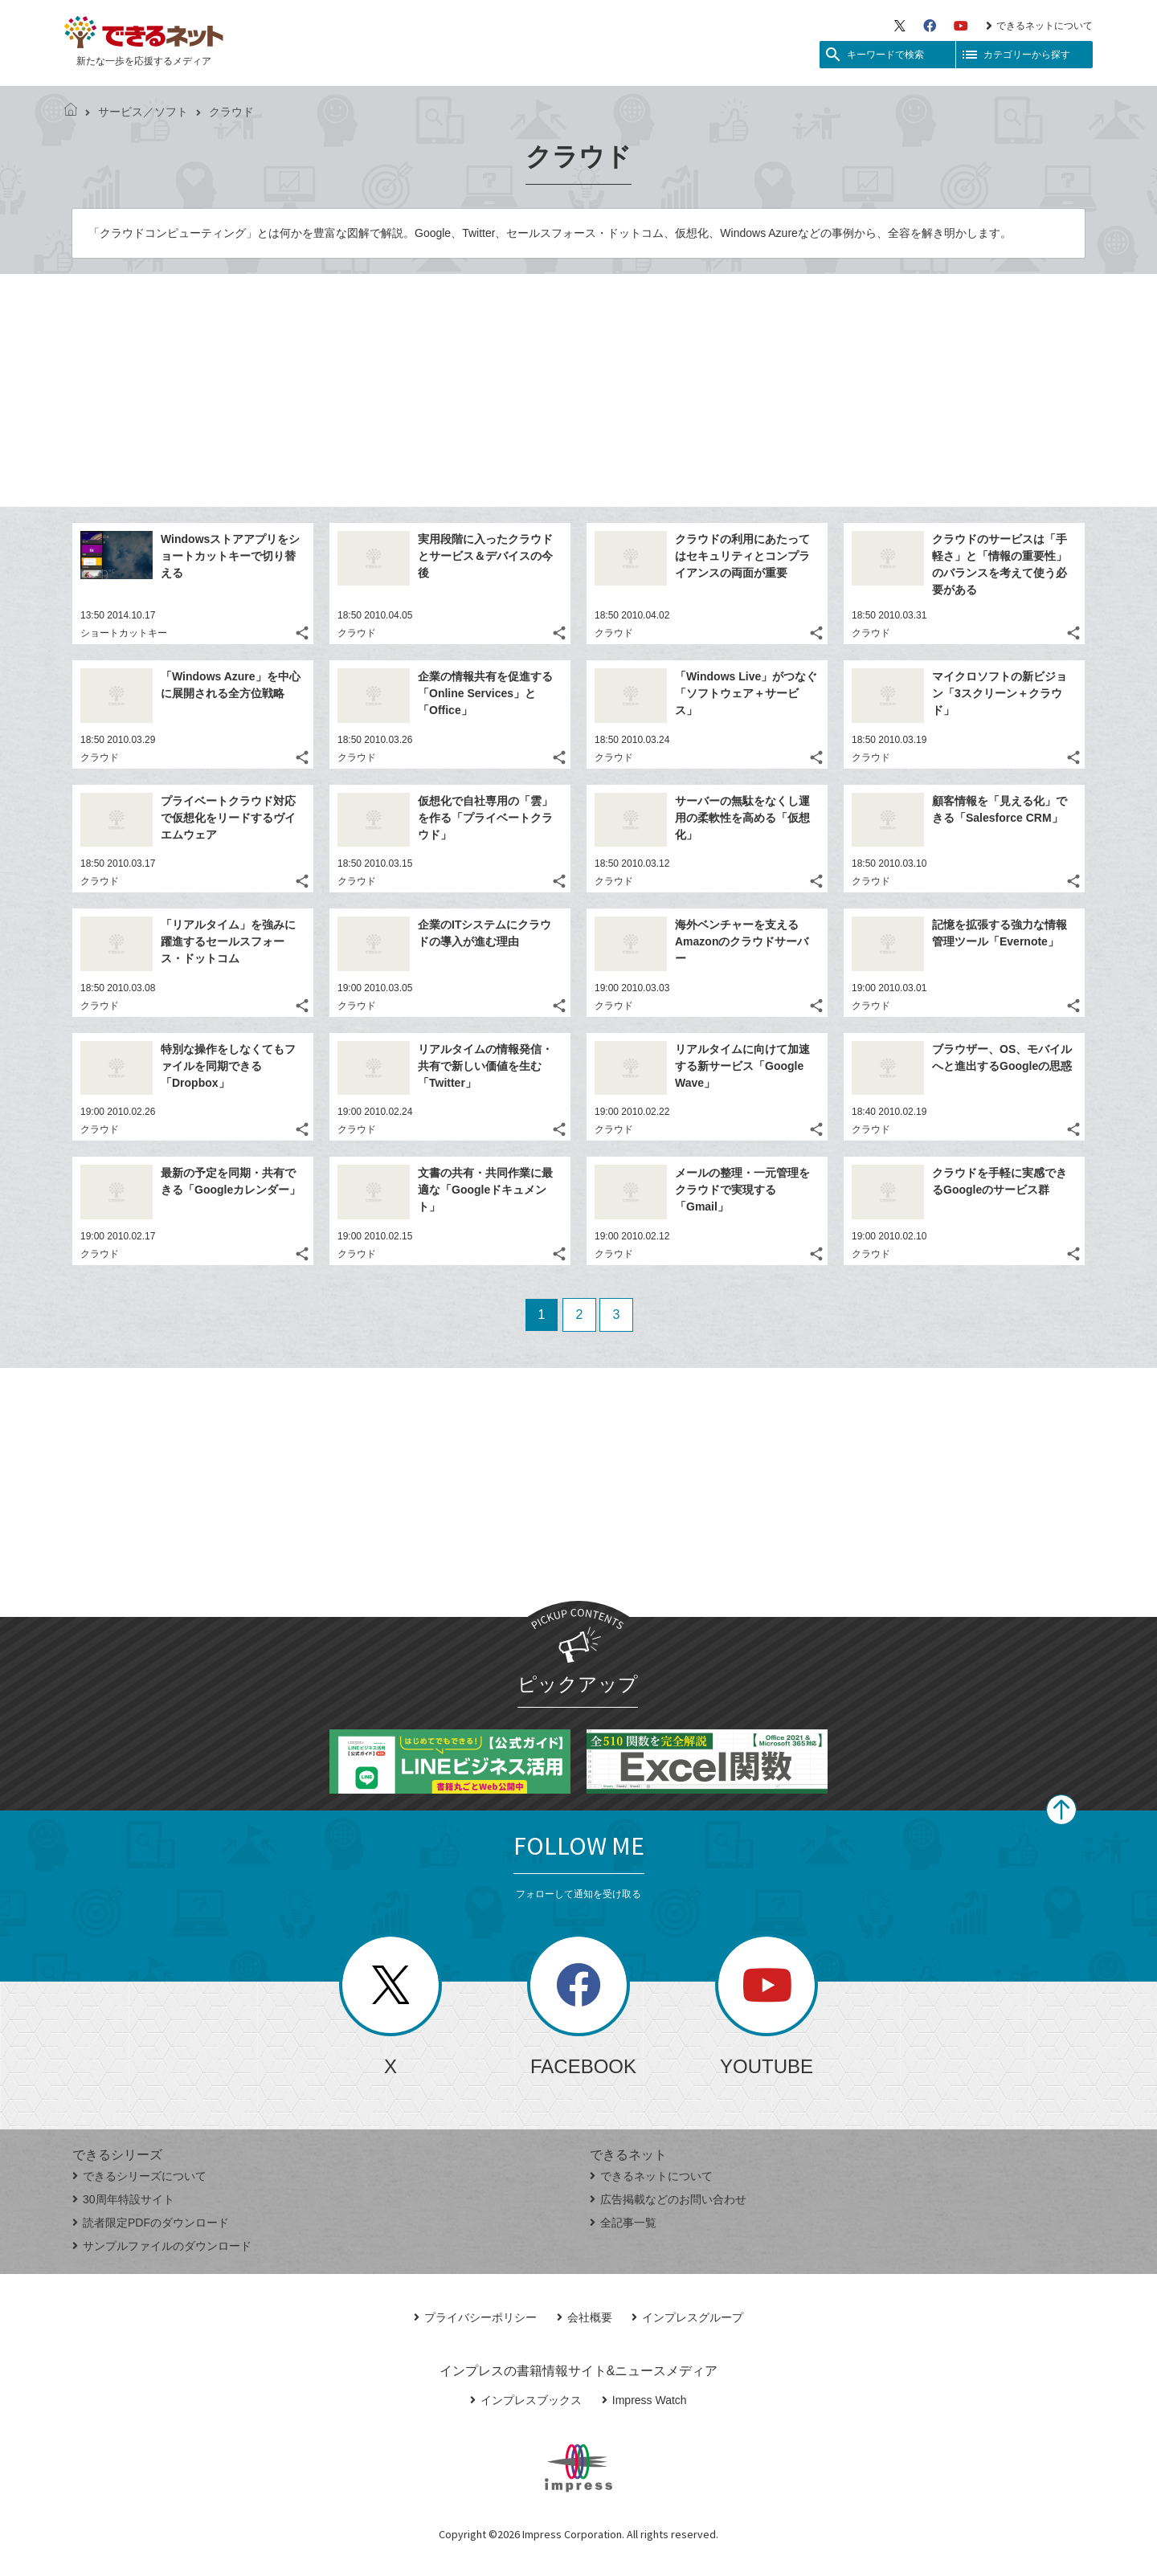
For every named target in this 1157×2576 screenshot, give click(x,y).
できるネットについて (1039, 25)
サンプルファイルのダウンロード (161, 2245)
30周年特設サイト (123, 2199)
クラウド (356, 633)
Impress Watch (644, 2400)
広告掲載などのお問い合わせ (668, 2199)
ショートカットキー (123, 633)
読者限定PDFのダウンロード (150, 2222)
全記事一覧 (623, 2222)
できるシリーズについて (139, 2176)
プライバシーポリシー (475, 2317)
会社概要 (584, 2317)
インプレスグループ (687, 2317)
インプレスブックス (526, 2400)
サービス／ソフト (136, 111)
